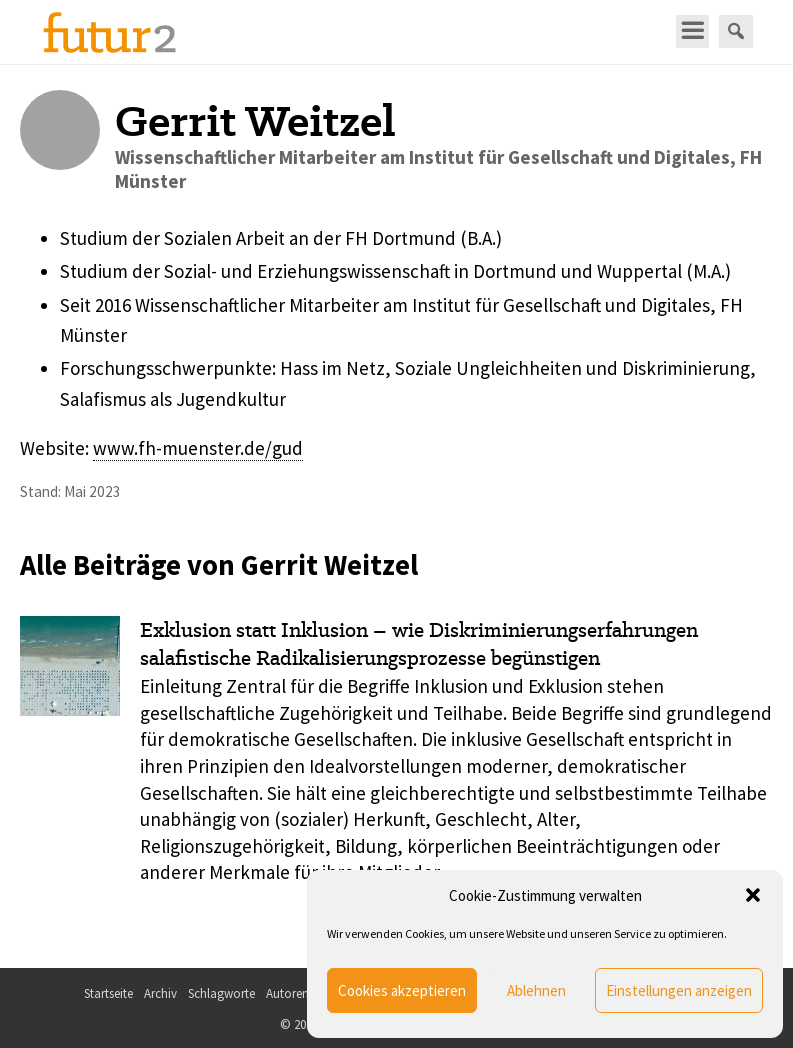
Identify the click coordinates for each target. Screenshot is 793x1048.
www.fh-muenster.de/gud (198, 448)
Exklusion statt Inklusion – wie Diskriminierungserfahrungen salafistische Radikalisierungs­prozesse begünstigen (419, 644)
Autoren (287, 993)
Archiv (160, 993)
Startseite (108, 993)
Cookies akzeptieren (402, 990)
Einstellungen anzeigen (679, 990)
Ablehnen (536, 990)
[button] (753, 895)
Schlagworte (221, 993)
